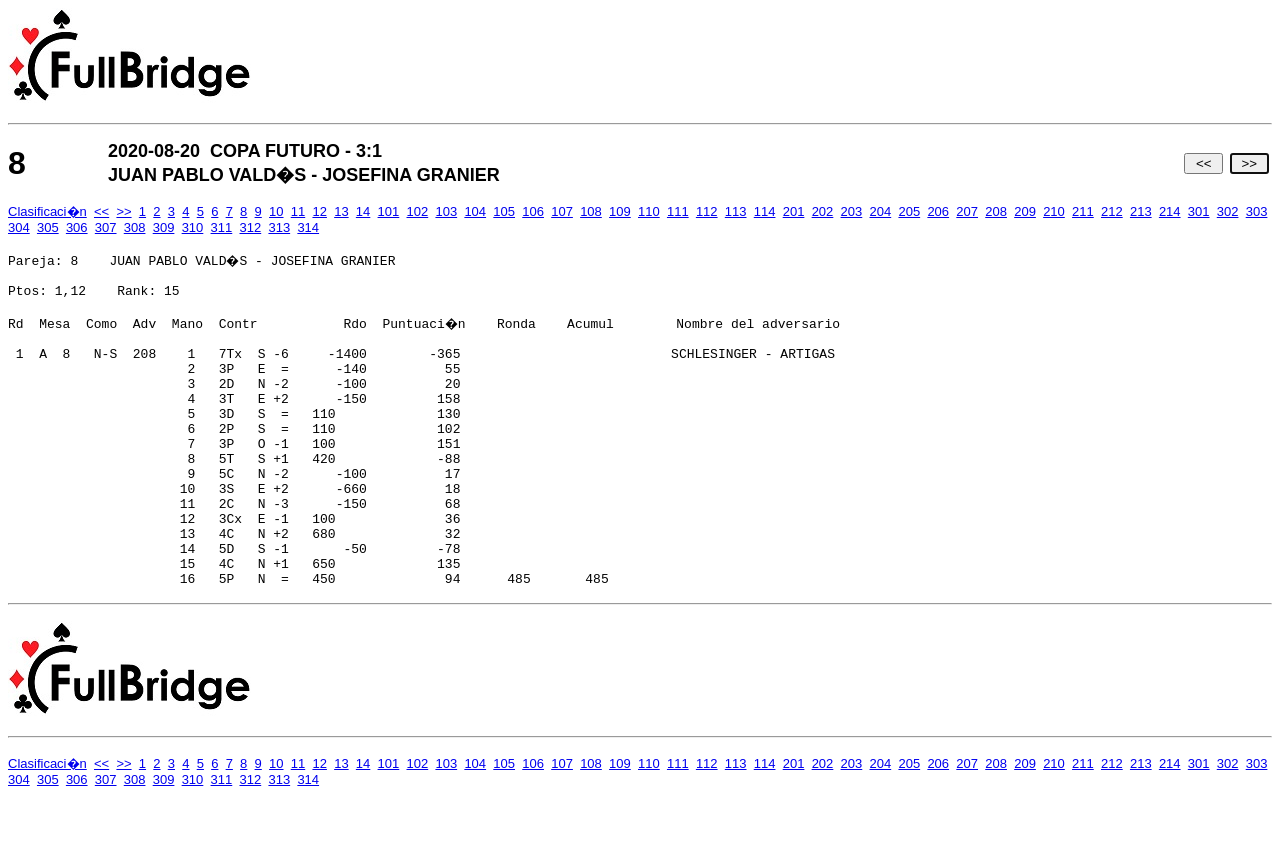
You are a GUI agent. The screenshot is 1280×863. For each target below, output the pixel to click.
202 (823, 211)
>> (1249, 163)
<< (1203, 163)
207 (967, 211)
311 (222, 227)
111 (678, 211)
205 (909, 211)
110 (649, 211)
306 (77, 227)
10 (276, 211)
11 (298, 211)
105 (504, 211)
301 (1199, 211)
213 (1141, 211)
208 (996, 211)
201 (794, 211)
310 (193, 227)
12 (319, 211)
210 (1054, 211)
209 (1025, 211)
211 (1083, 211)
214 (1170, 211)
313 (279, 227)
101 (389, 211)
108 (591, 211)
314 (308, 227)
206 (938, 211)
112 (707, 211)
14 (363, 211)
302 (1228, 211)
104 (475, 211)
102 (418, 211)
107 (562, 211)
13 (341, 211)
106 (533, 211)
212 (1112, 211)
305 (48, 227)
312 (251, 227)
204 (881, 211)
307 (106, 227)
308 (135, 227)
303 (1257, 211)
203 (852, 211)
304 (19, 227)
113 (736, 211)
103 (446, 211)
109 (620, 211)
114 (765, 211)
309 (164, 227)
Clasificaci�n (47, 211)
